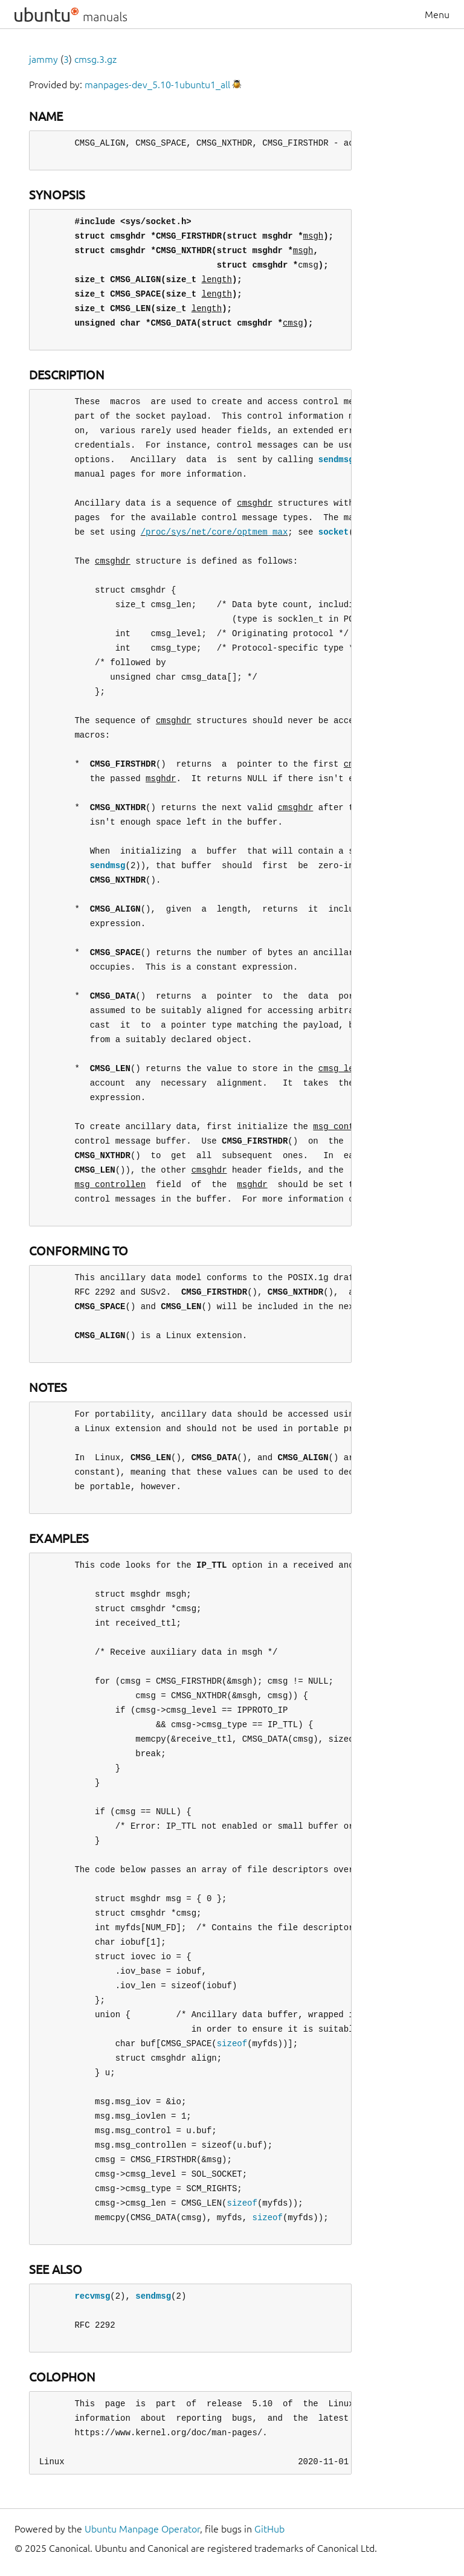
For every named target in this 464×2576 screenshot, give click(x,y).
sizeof (232, 2043)
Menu (437, 14)
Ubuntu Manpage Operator (142, 2528)
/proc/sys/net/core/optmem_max (214, 532)
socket (333, 532)
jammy (43, 59)
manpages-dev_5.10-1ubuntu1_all (157, 84)
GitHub (269, 2528)
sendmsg (336, 459)
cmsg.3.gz (95, 59)
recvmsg (92, 2296)
